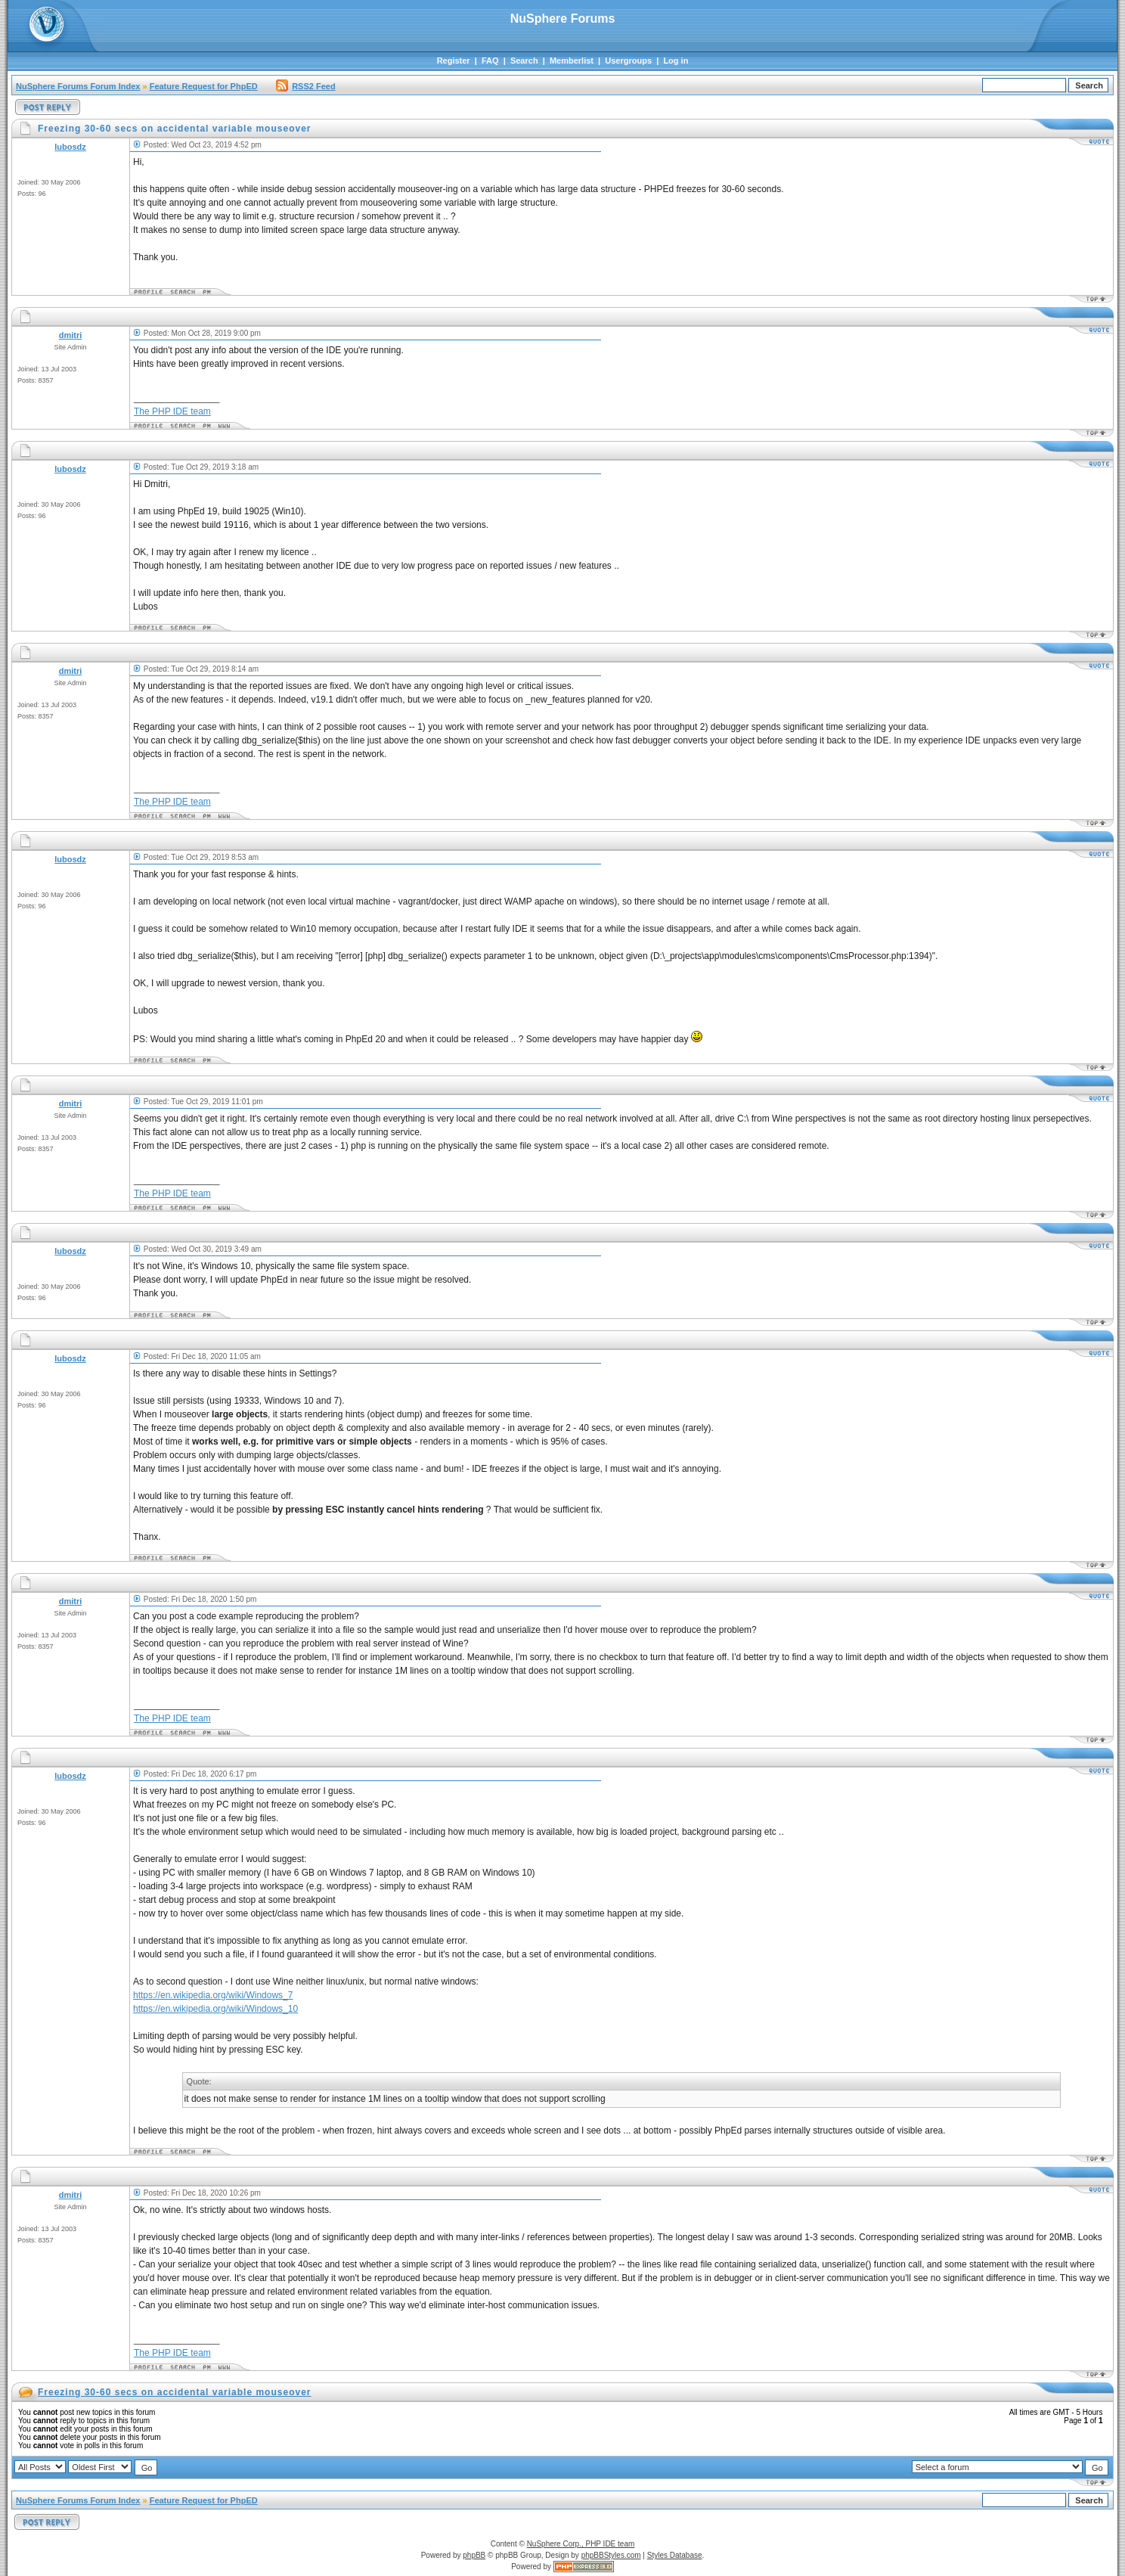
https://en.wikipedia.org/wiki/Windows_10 (215, 2008)
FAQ (490, 60)
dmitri (70, 335)
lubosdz (70, 146)
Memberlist (571, 60)
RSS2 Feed (305, 86)
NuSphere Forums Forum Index (78, 86)
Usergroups (628, 60)
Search (524, 60)
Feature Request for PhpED (204, 86)
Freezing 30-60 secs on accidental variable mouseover (174, 2392)
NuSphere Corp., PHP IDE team (581, 2544)
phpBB (474, 2555)
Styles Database (674, 2555)
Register (453, 60)
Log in (675, 60)
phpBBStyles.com (611, 2555)
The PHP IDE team (172, 411)
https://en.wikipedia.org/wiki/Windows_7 (213, 1995)
